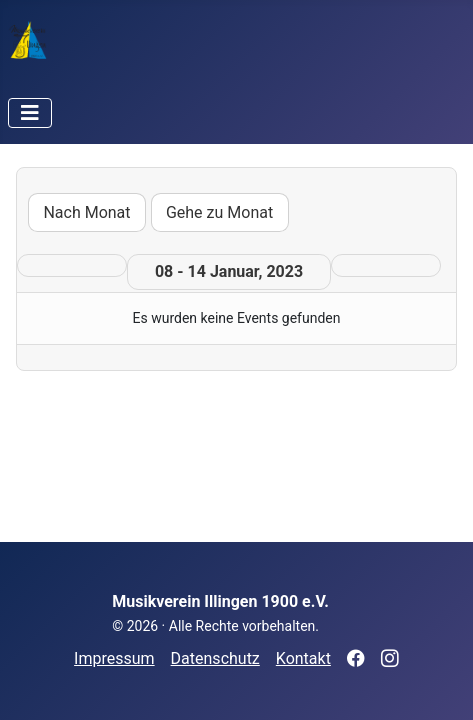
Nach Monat (86, 212)
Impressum (114, 658)
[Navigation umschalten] (30, 113)
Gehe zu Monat (219, 212)
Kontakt (303, 658)
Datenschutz (215, 658)
